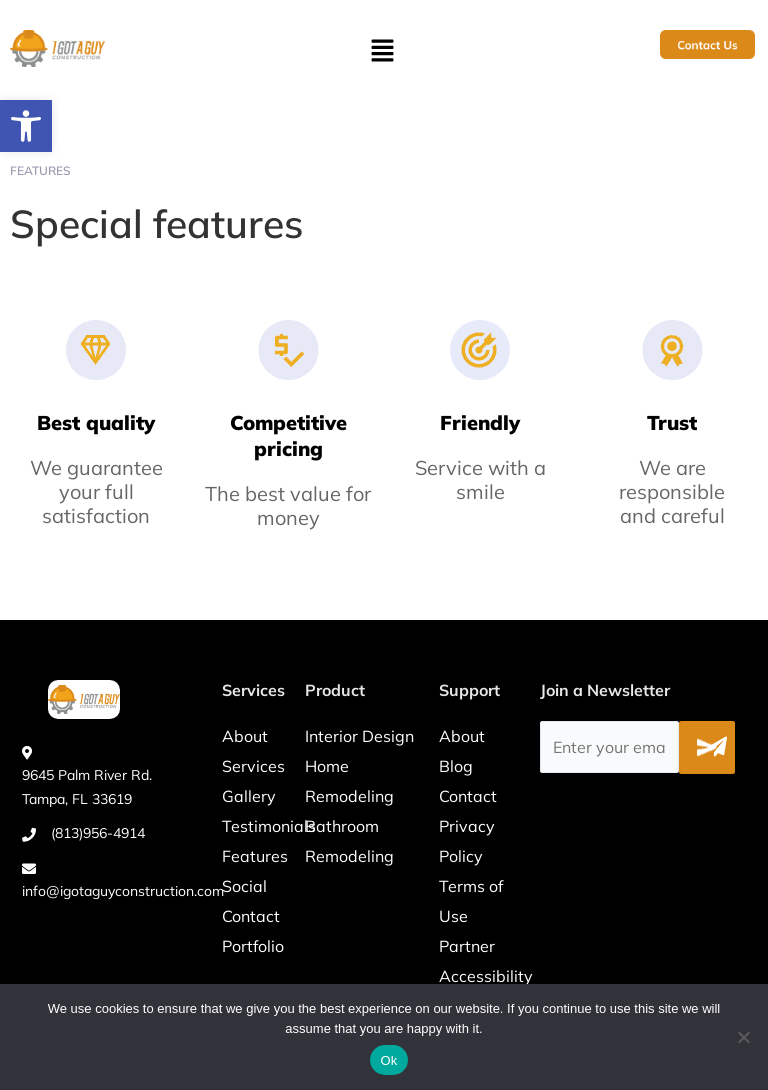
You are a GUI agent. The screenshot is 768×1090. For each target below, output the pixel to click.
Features (255, 856)
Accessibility (486, 976)
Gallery (249, 796)
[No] (743, 1037)
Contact (251, 916)
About (245, 736)
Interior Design (359, 736)
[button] (26, 126)
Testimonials (269, 826)
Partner (467, 946)
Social (244, 886)
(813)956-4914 (98, 833)
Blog (456, 766)
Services (253, 766)
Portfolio (253, 946)
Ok (388, 1060)
